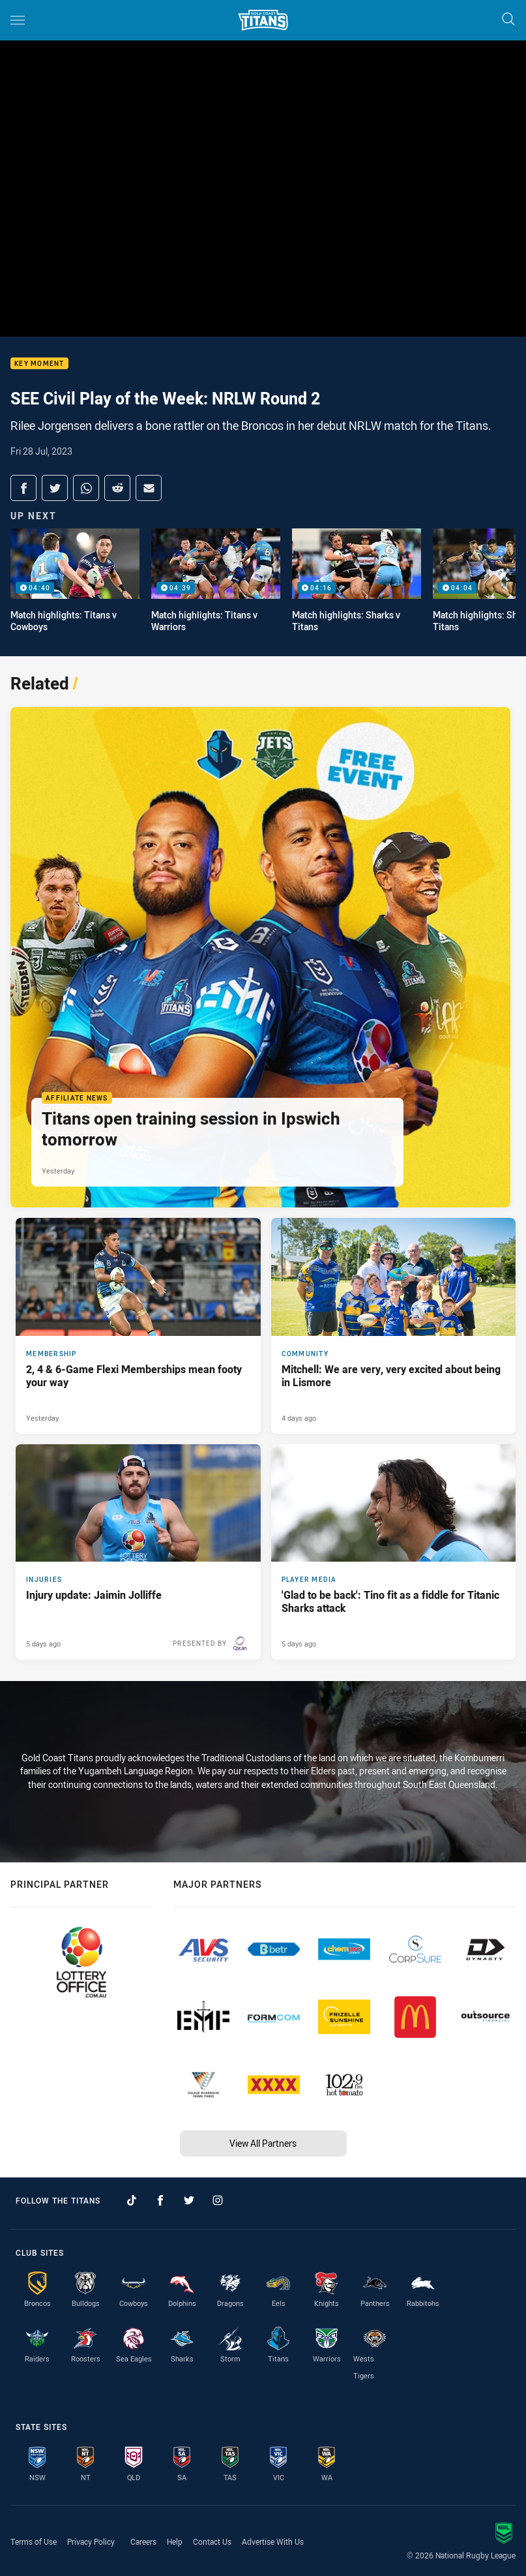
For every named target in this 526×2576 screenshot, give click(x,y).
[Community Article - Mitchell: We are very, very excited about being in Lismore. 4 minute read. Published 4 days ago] (393, 1326)
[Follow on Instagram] (217, 2200)
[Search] (508, 20)
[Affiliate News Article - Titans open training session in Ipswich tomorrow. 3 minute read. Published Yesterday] (260, 957)
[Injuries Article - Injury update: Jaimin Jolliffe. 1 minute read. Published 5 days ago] (138, 1552)
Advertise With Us (273, 2541)
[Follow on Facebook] (160, 2200)
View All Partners (263, 2143)
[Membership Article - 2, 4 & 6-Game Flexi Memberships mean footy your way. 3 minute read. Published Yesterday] (138, 1326)
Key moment (39, 363)
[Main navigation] (17, 20)
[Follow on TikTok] (131, 2200)
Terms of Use (33, 2541)
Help (175, 2541)
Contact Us (212, 2541)
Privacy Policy (91, 2541)
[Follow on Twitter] (189, 2200)
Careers (143, 2541)
